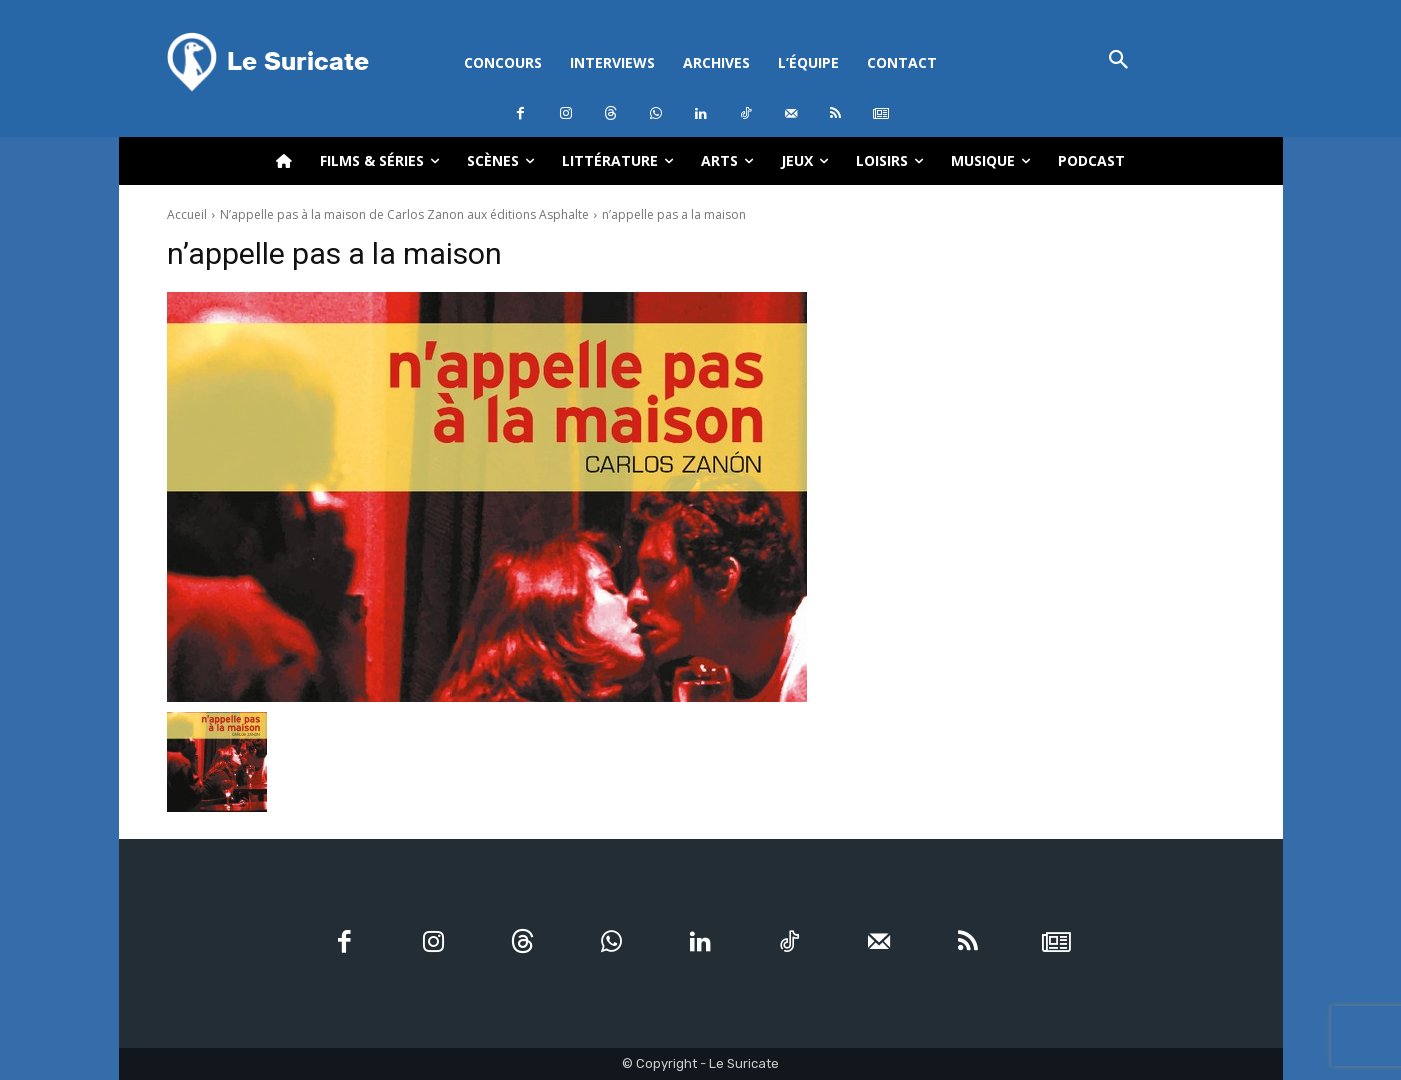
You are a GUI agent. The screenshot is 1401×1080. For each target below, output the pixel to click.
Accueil (187, 214)
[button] (1119, 61)
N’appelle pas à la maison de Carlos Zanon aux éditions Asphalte (404, 214)
